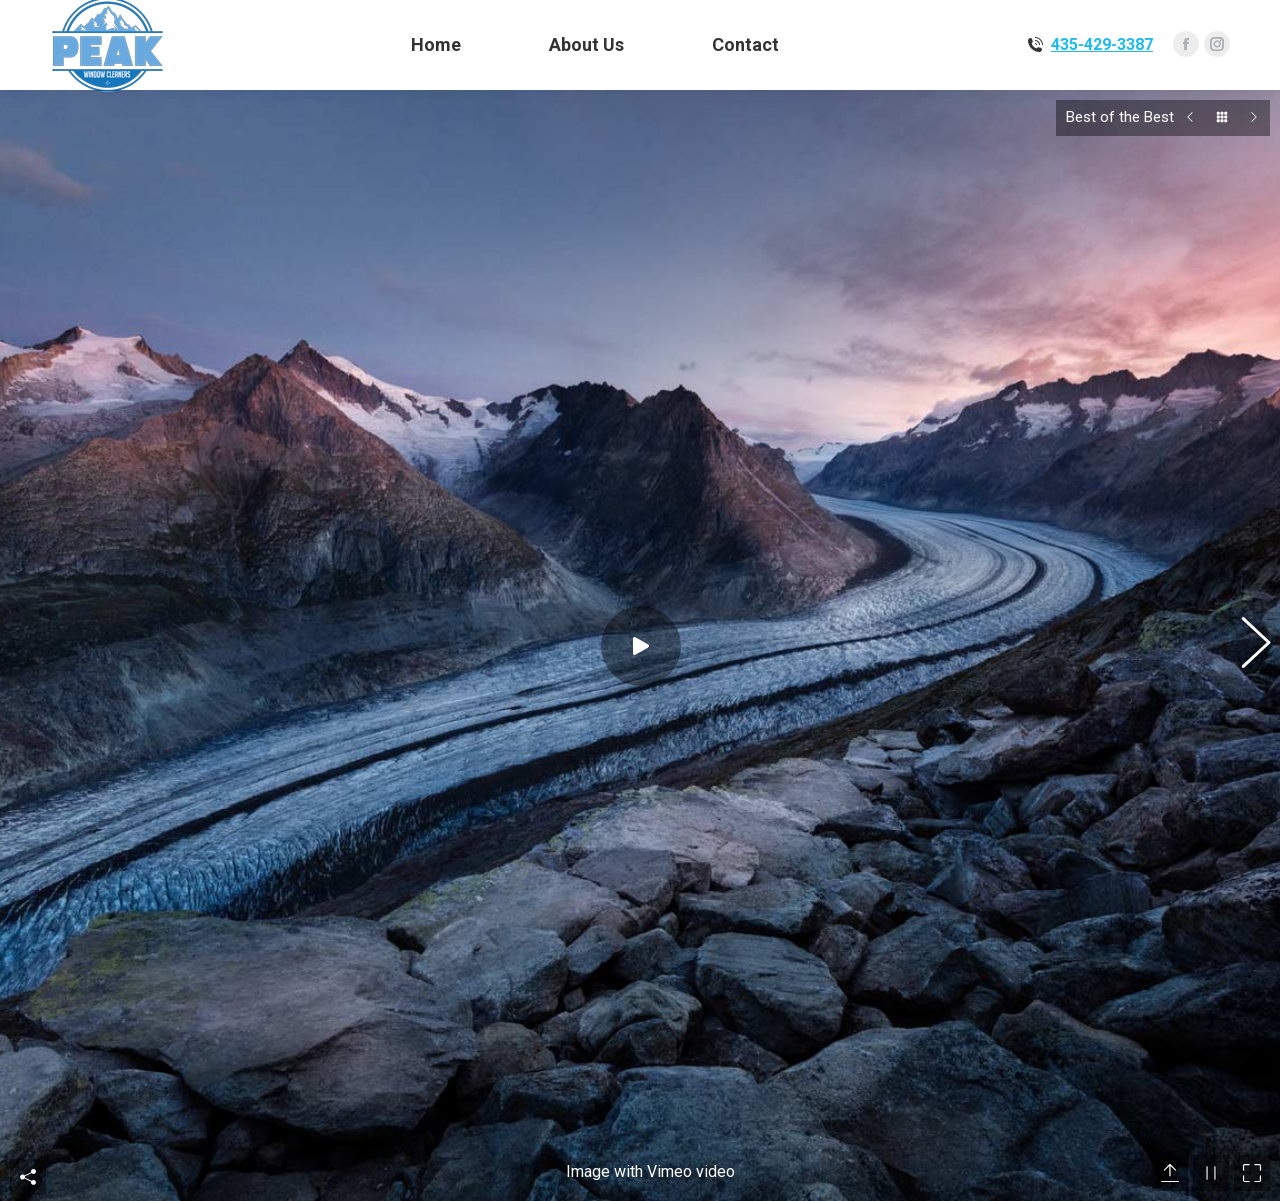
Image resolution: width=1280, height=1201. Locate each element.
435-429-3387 (1102, 44)
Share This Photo (28, 973)
